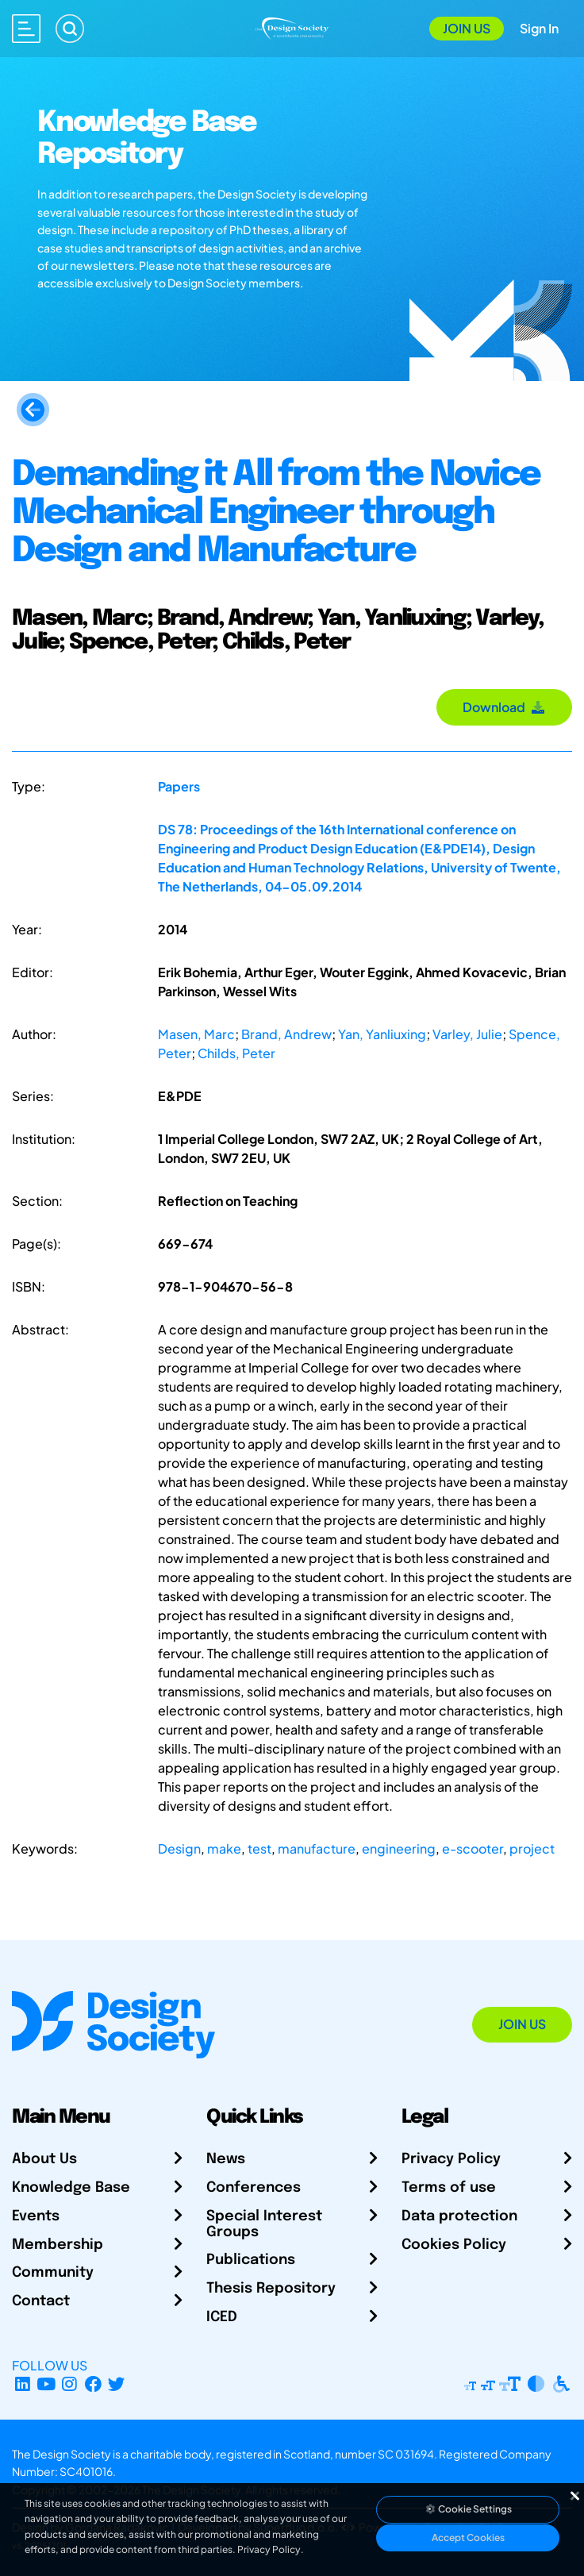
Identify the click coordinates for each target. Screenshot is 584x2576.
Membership (57, 2245)
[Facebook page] (93, 2384)
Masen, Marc (196, 1034)
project (532, 1848)
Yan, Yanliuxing (382, 1034)
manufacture (316, 1848)
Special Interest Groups (264, 2224)
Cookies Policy (454, 2245)
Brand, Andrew (286, 1034)
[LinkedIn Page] (22, 2384)
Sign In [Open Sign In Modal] (539, 28)
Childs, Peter (236, 1053)
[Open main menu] (26, 28)
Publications (250, 2260)
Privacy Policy (451, 2159)
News (225, 2159)
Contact (41, 2301)
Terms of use (449, 2188)
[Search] (70, 28)
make (224, 1848)
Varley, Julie (467, 1034)
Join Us (466, 28)
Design (179, 1848)
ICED (221, 2317)
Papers (179, 786)
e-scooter (472, 1848)
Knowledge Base (71, 2188)
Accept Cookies (468, 2537)
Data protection (459, 2216)
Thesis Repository (271, 2288)
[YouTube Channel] (46, 2384)
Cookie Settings (468, 2509)
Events (36, 2216)
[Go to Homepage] (292, 26)
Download (504, 707)
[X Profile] (117, 2384)
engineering (399, 1848)
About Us (44, 2159)
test (259, 1848)
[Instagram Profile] (69, 2384)
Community (53, 2273)
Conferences (253, 2188)
